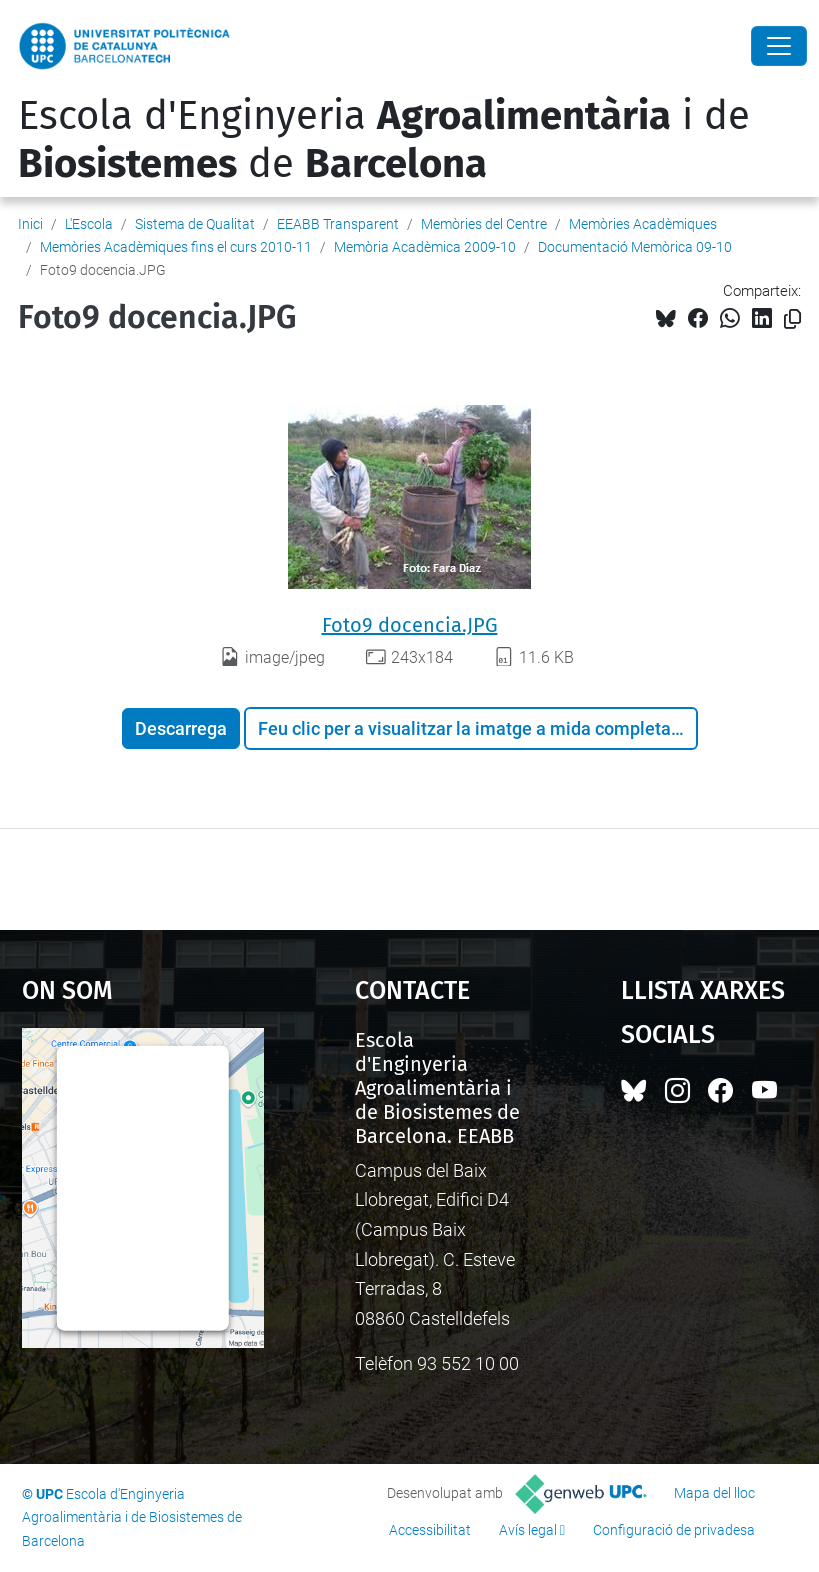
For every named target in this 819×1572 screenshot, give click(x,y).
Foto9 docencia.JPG (410, 625)
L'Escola (89, 224)
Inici (30, 224)
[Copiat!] (792, 319)
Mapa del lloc (714, 1493)
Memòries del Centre (484, 224)
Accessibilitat (430, 1530)
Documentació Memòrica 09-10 (635, 247)
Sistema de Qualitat (195, 224)
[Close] (779, 46)
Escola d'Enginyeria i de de (384, 140)
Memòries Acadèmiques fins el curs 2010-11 (176, 247)
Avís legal (528, 1530)
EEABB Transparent (338, 224)
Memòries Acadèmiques (643, 224)
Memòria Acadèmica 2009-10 (425, 247)
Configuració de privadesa (674, 1530)
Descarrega (181, 728)
